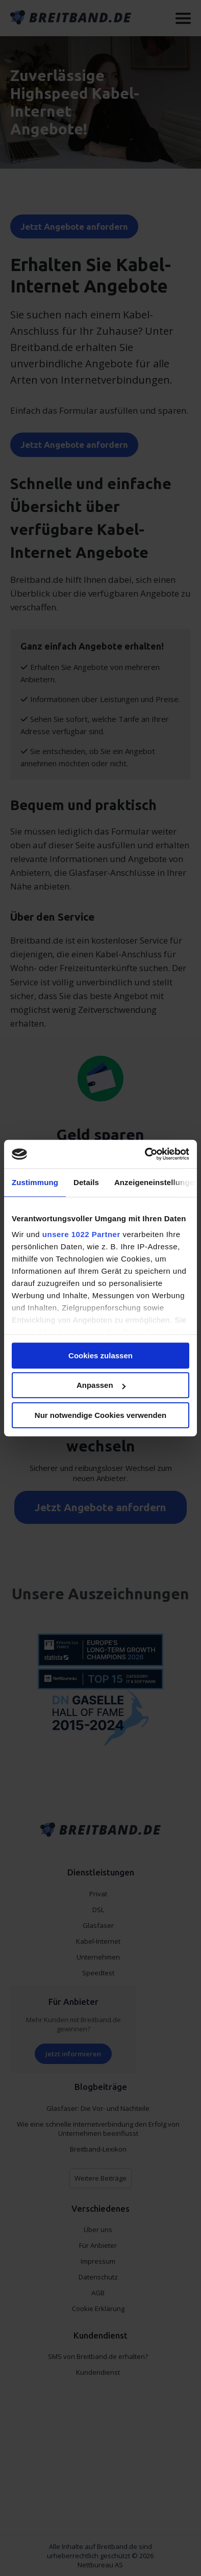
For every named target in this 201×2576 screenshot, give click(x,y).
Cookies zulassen (100, 1355)
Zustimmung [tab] (35, 1182)
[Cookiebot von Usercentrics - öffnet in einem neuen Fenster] (145, 1154)
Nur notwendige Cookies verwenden (100, 1415)
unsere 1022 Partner (81, 1234)
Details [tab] (86, 1182)
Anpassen (101, 1385)
